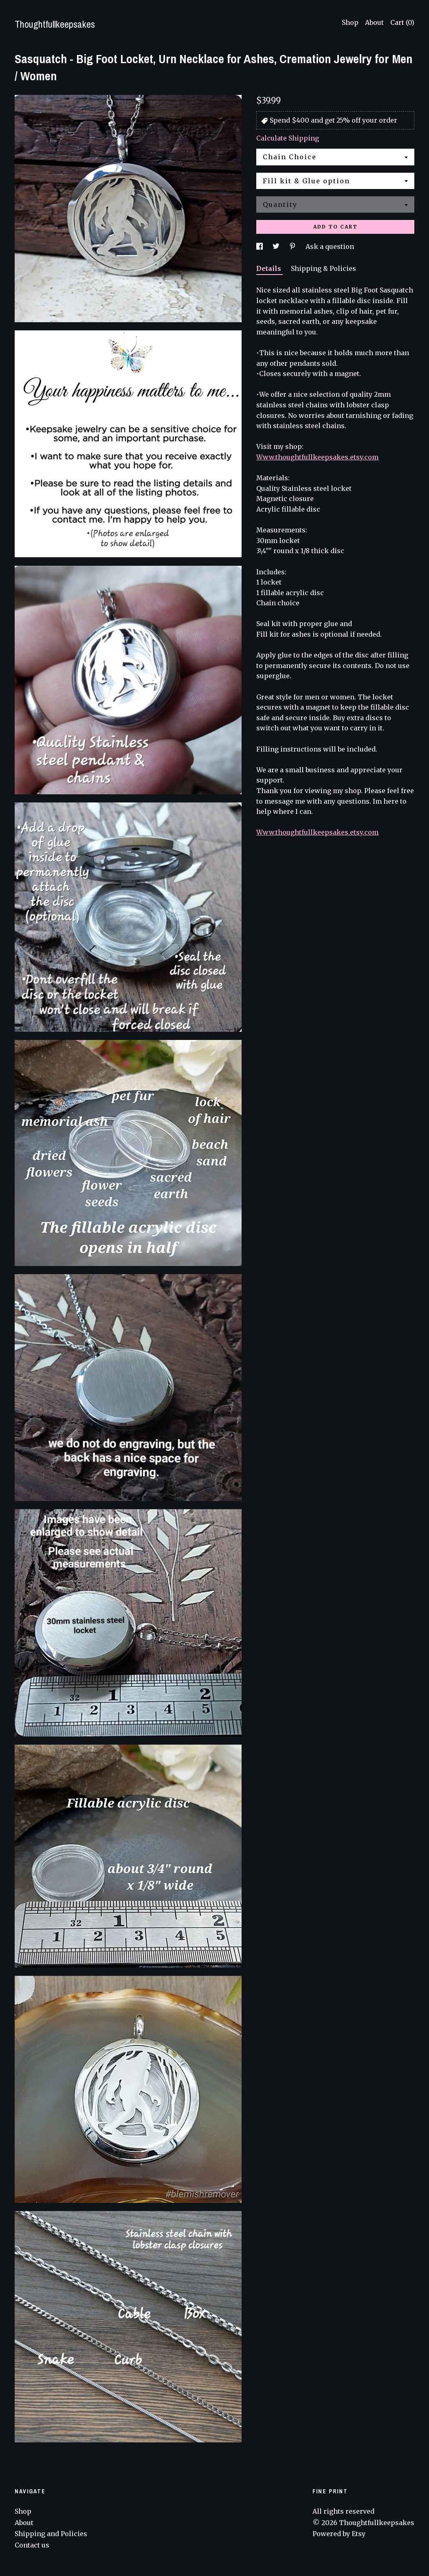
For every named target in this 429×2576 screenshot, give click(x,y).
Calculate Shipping (287, 138)
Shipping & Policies (323, 268)
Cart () (402, 22)
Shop (350, 22)
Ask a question (330, 246)
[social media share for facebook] (260, 246)
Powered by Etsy (338, 2534)
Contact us (32, 2545)
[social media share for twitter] (277, 246)
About (374, 22)
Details (269, 268)
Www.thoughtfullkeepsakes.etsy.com (317, 457)
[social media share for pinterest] (293, 246)
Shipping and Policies (51, 2534)
